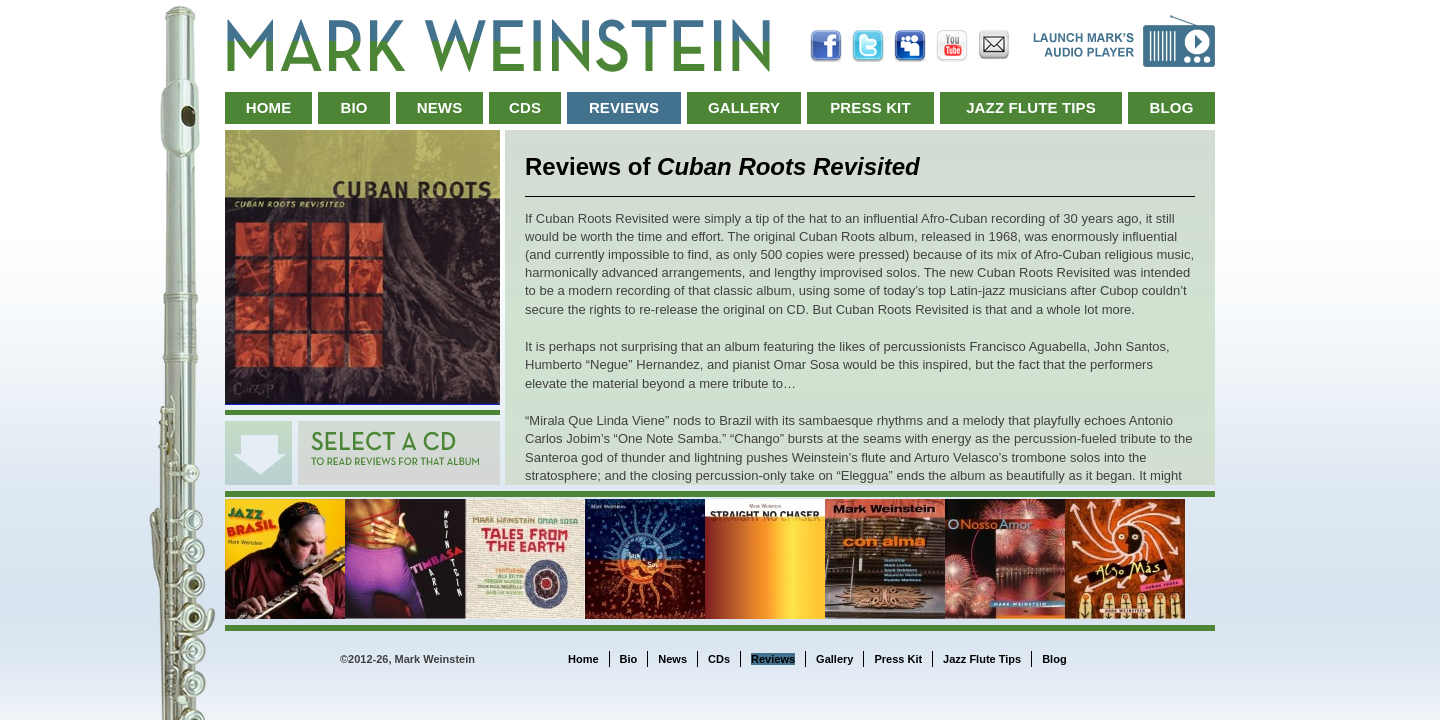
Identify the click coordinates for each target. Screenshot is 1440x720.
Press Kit (870, 107)
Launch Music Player (1124, 41)
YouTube (952, 46)
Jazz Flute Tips (1031, 107)
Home (269, 107)
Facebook (826, 46)
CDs (525, 107)
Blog (1172, 107)
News (440, 107)
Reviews (624, 107)
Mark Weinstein (498, 45)
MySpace (910, 46)
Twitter (868, 46)
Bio (353, 107)
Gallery (744, 107)
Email (994, 46)
